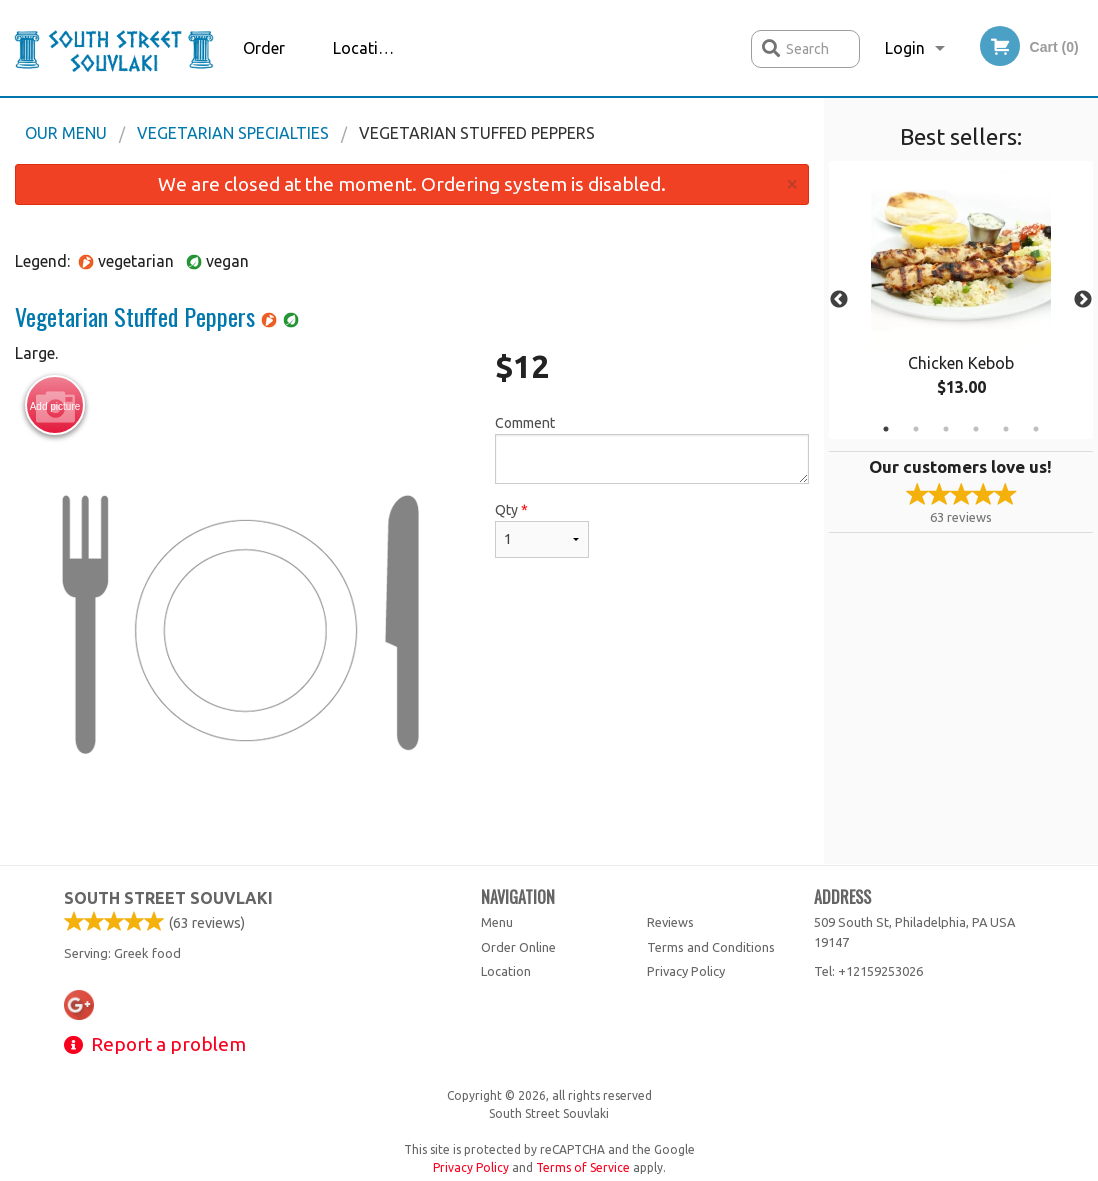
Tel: (868, 971)
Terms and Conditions (711, 947)
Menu (497, 922)
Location (365, 48)
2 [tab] (916, 429)
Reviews (670, 922)
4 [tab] (976, 429)
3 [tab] (946, 429)
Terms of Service (583, 1167)
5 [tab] (1006, 429)
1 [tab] (886, 429)
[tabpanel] (961, 300)
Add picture (55, 406)
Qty (542, 530)
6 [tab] (1036, 429)
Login (905, 48)
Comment (651, 449)
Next (1083, 300)
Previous (839, 300)
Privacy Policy (686, 971)
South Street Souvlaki (168, 898)
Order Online (266, 67)
